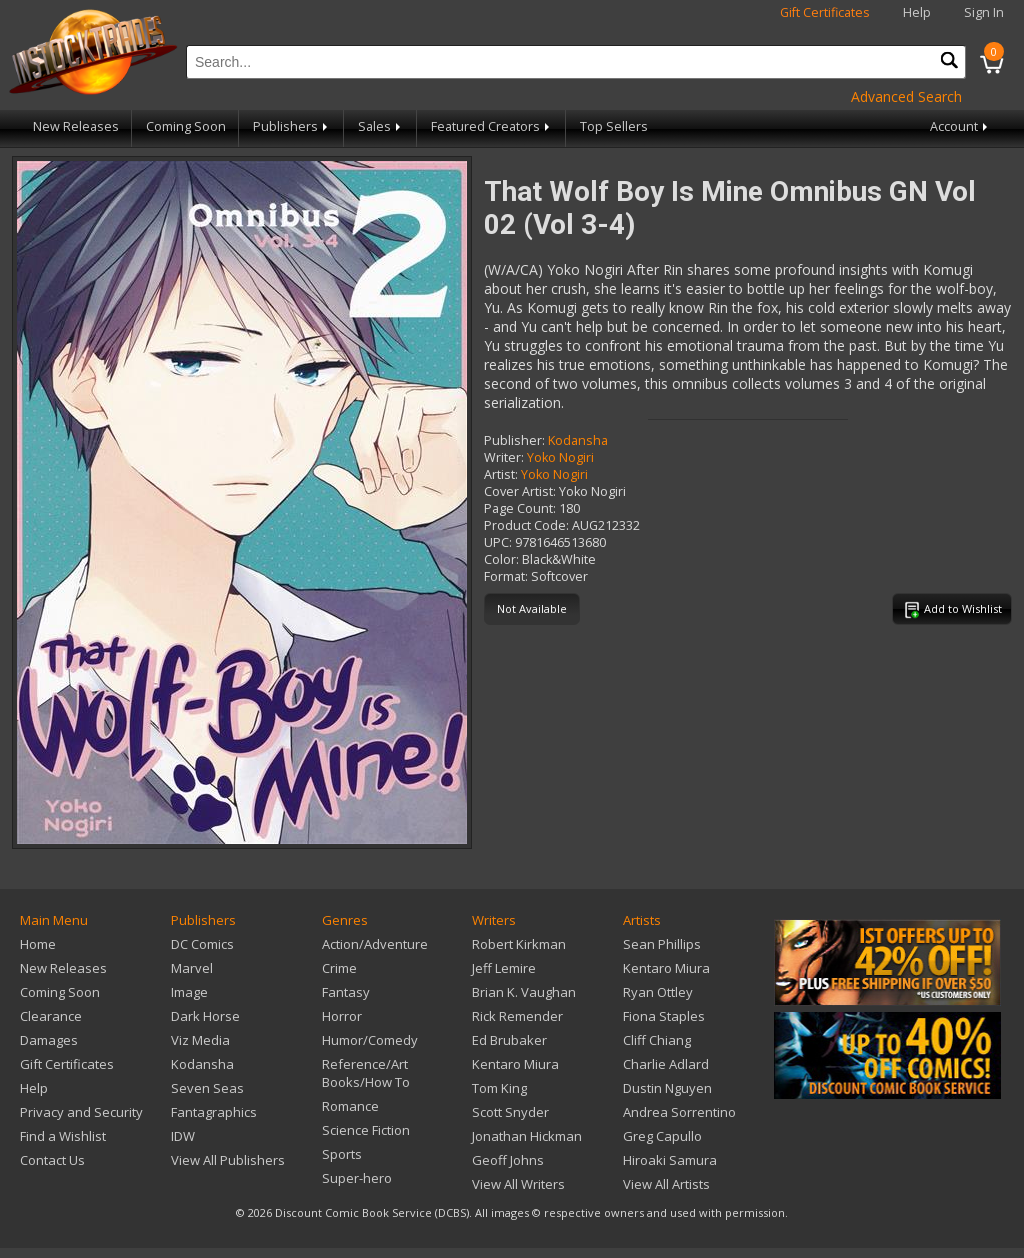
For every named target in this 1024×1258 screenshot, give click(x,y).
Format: (506, 576)
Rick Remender (517, 1016)
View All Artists (666, 1184)
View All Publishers (228, 1160)
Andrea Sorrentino (679, 1112)
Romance (350, 1106)
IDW (183, 1136)
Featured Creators (492, 126)
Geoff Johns (508, 1160)
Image (189, 992)
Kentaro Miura (515, 1064)
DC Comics (202, 944)
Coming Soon (186, 126)
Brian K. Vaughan (524, 992)
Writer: (504, 457)
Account (960, 126)
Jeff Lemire (504, 968)
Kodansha (578, 440)
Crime (339, 968)
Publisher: (514, 440)
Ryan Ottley (658, 992)
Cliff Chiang (657, 1040)
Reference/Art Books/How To (366, 1073)
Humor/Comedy (370, 1040)
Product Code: (526, 525)
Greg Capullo (662, 1136)
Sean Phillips (662, 944)
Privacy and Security (81, 1112)
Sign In (984, 12)
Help (917, 12)
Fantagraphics (214, 1112)
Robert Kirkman (519, 944)
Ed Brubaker (509, 1040)
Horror (342, 1016)
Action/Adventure (375, 944)
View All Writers (518, 1184)
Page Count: (520, 508)
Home (38, 944)
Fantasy (346, 992)
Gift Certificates (825, 12)
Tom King (499, 1088)
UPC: (498, 542)
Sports (342, 1154)
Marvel (192, 968)
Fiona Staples (664, 1016)
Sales (381, 126)
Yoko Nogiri (560, 457)
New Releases (76, 126)
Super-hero (357, 1178)
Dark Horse (205, 1016)
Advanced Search (906, 96)
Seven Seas (207, 1088)
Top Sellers (614, 126)
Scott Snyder (510, 1112)
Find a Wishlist (63, 1136)
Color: (501, 559)
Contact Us (52, 1160)
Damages (49, 1040)
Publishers (292, 126)
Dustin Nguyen (667, 1088)
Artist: (501, 474)
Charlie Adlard (666, 1064)
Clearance (51, 1016)
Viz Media (200, 1040)
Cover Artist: (520, 491)
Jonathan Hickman (527, 1136)
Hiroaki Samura (670, 1160)
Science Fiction (366, 1130)
